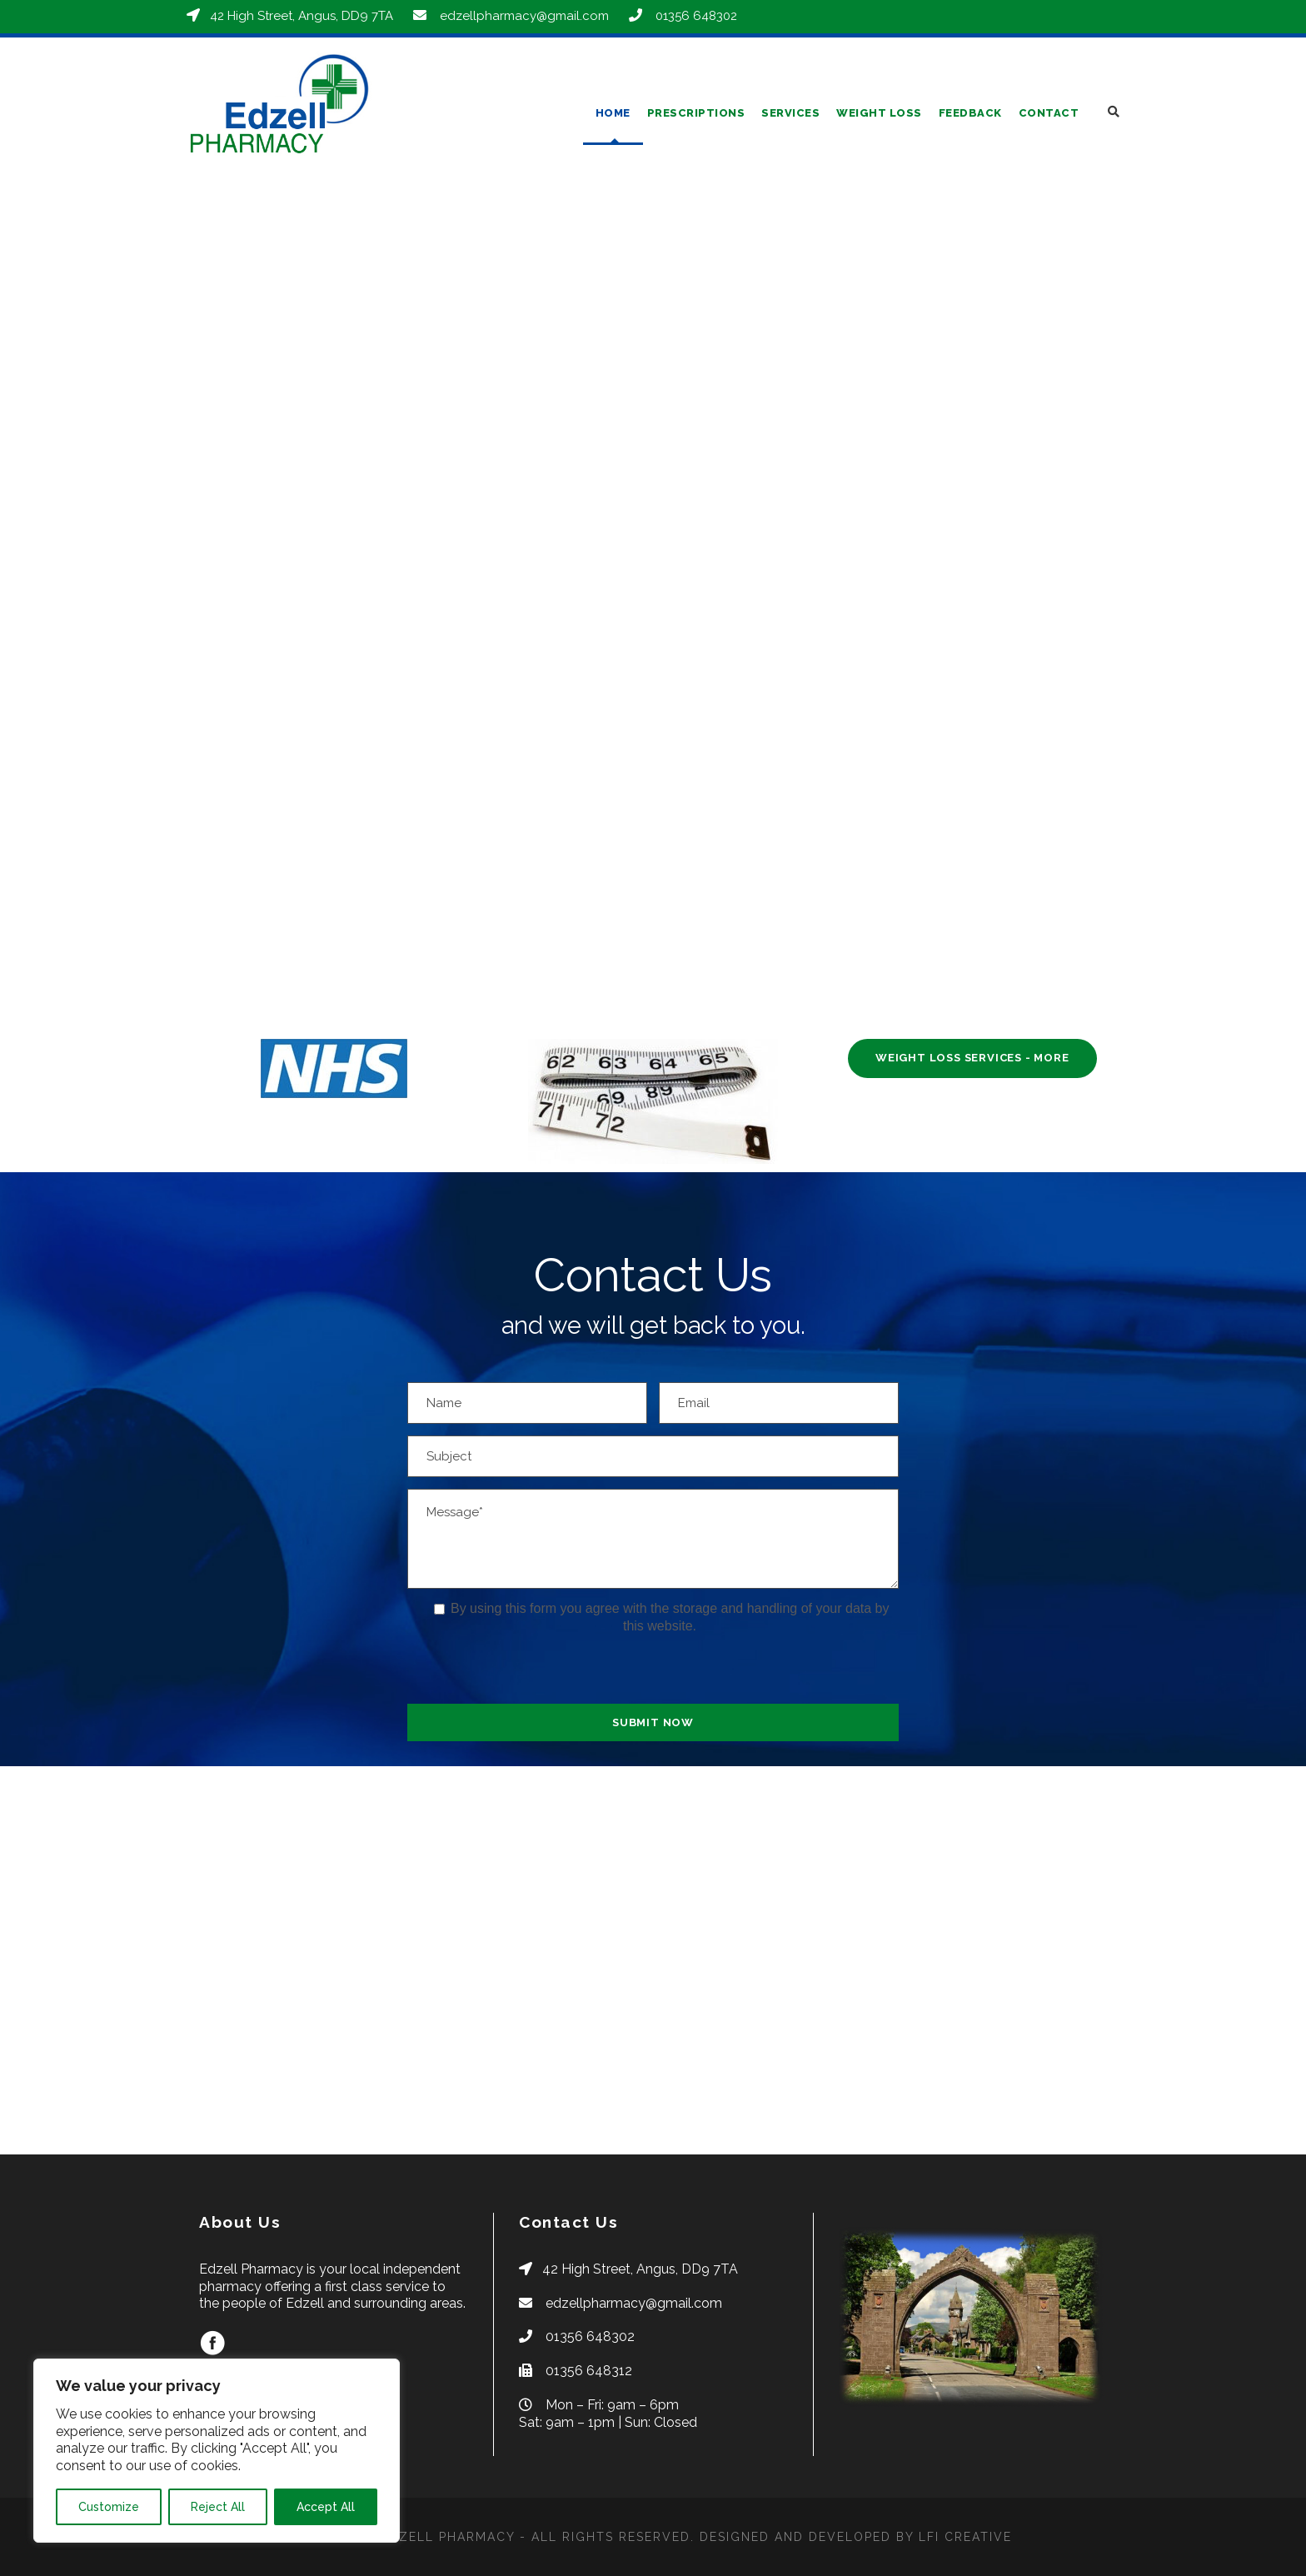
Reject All (218, 2507)
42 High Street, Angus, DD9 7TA (301, 15)
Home (613, 113)
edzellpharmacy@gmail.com (524, 15)
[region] (216, 2451)
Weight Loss (879, 113)
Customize (108, 2507)
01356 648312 (589, 2371)
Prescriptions (696, 113)
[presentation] (533, 1671)
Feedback (970, 113)
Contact (1049, 113)
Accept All (326, 2507)
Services (790, 113)
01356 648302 (696, 15)
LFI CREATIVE (965, 2537)
